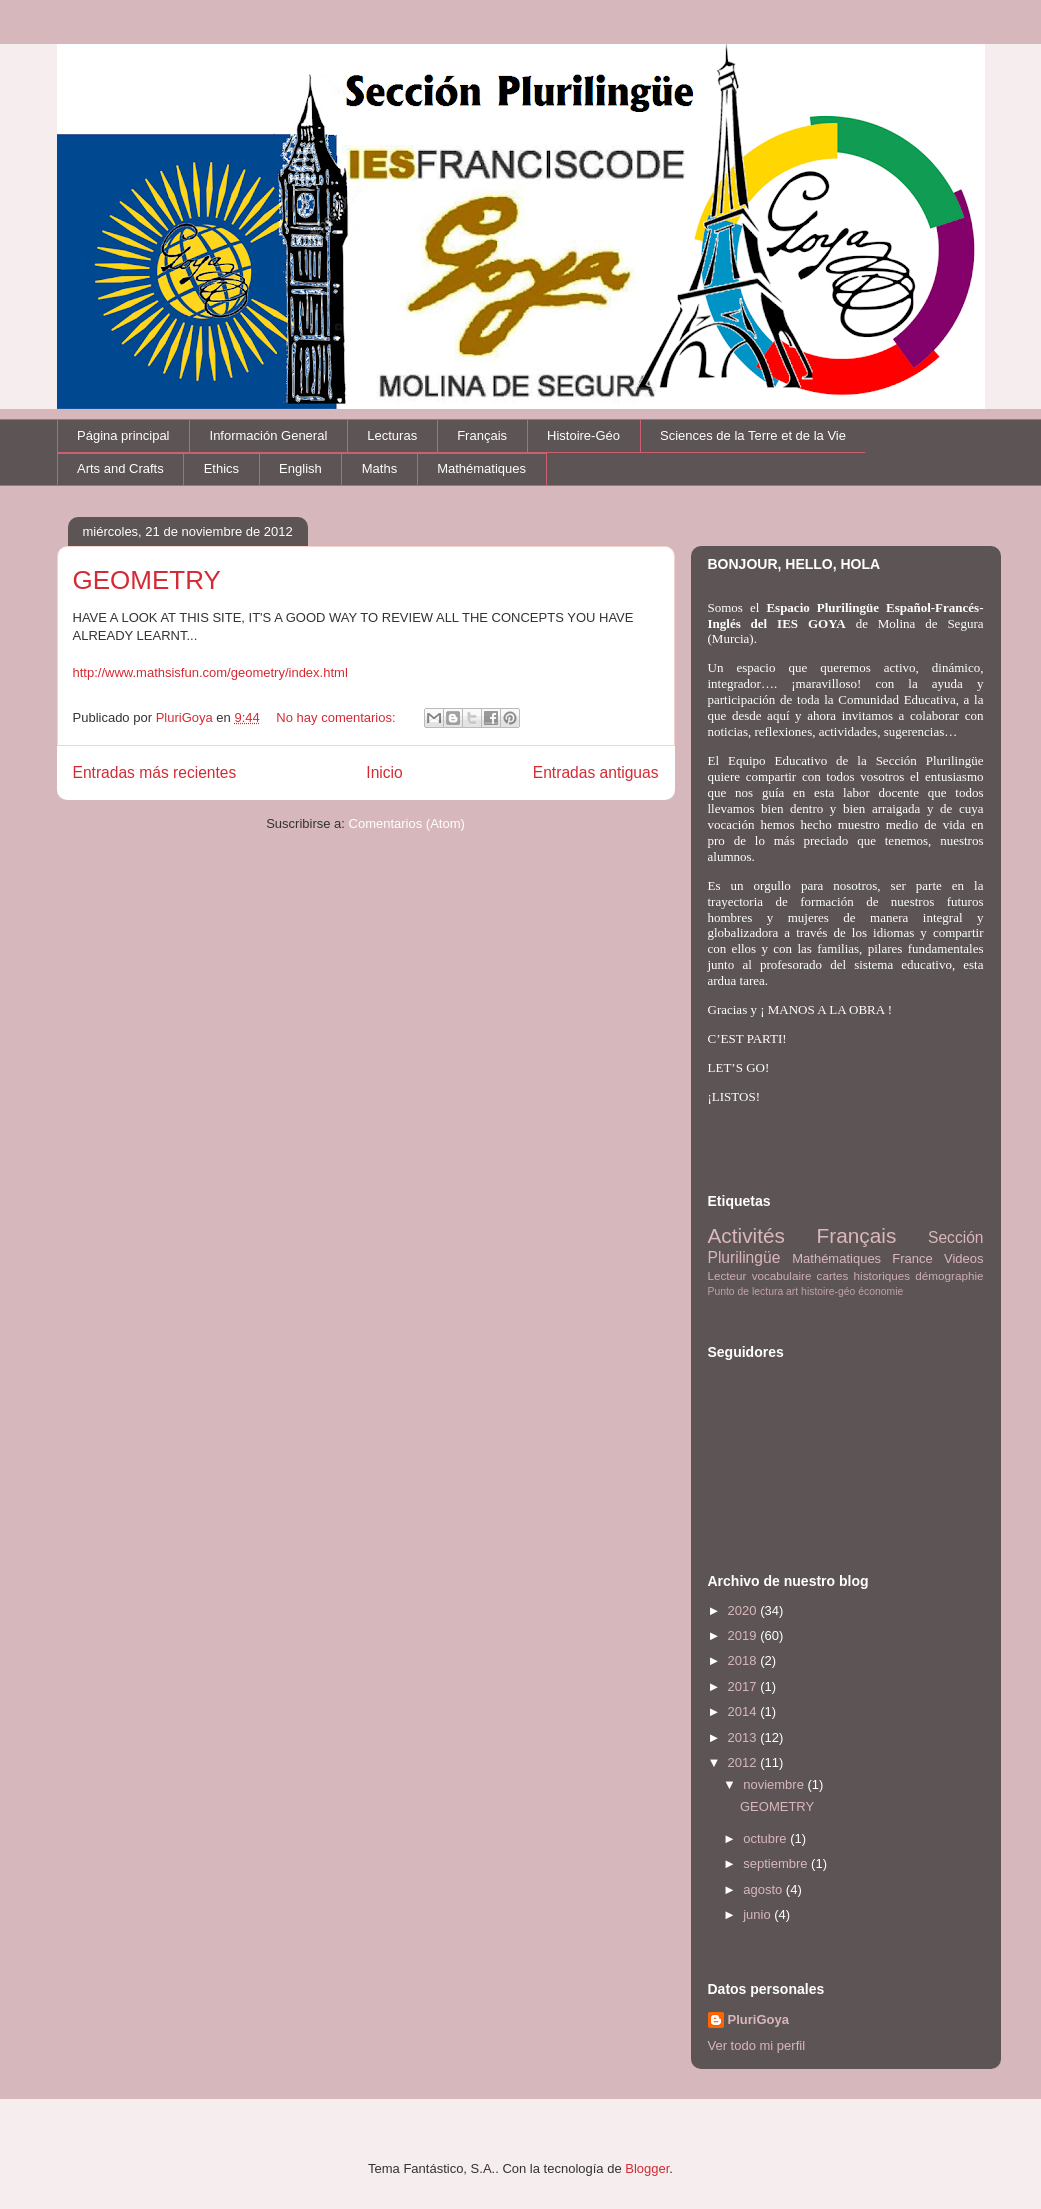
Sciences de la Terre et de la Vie (753, 435)
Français (482, 435)
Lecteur (727, 1275)
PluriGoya (758, 2019)
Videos (964, 1258)
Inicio (384, 772)
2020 (744, 1610)
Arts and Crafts (120, 468)
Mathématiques (481, 468)
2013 (744, 1737)
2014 (744, 1711)
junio (758, 1914)
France (912, 1258)
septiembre (777, 1863)
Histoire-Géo (583, 435)
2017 (744, 1686)
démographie (949, 1275)
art (792, 1291)
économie (880, 1291)
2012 (744, 1762)
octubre (766, 1838)
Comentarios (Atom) (407, 823)
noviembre (775, 1784)
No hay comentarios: (337, 717)
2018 (744, 1660)
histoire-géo (828, 1291)
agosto (764, 1889)
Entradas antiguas (596, 772)
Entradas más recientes (155, 772)
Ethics (221, 468)
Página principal (123, 435)
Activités (746, 1235)
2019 (744, 1635)
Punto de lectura (746, 1291)
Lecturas (392, 435)
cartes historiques (864, 1275)
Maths (379, 468)
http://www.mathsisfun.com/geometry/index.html (210, 672)
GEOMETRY (147, 580)
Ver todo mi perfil (757, 2045)
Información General (269, 435)
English (300, 468)
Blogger (647, 2168)
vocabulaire (782, 1275)
